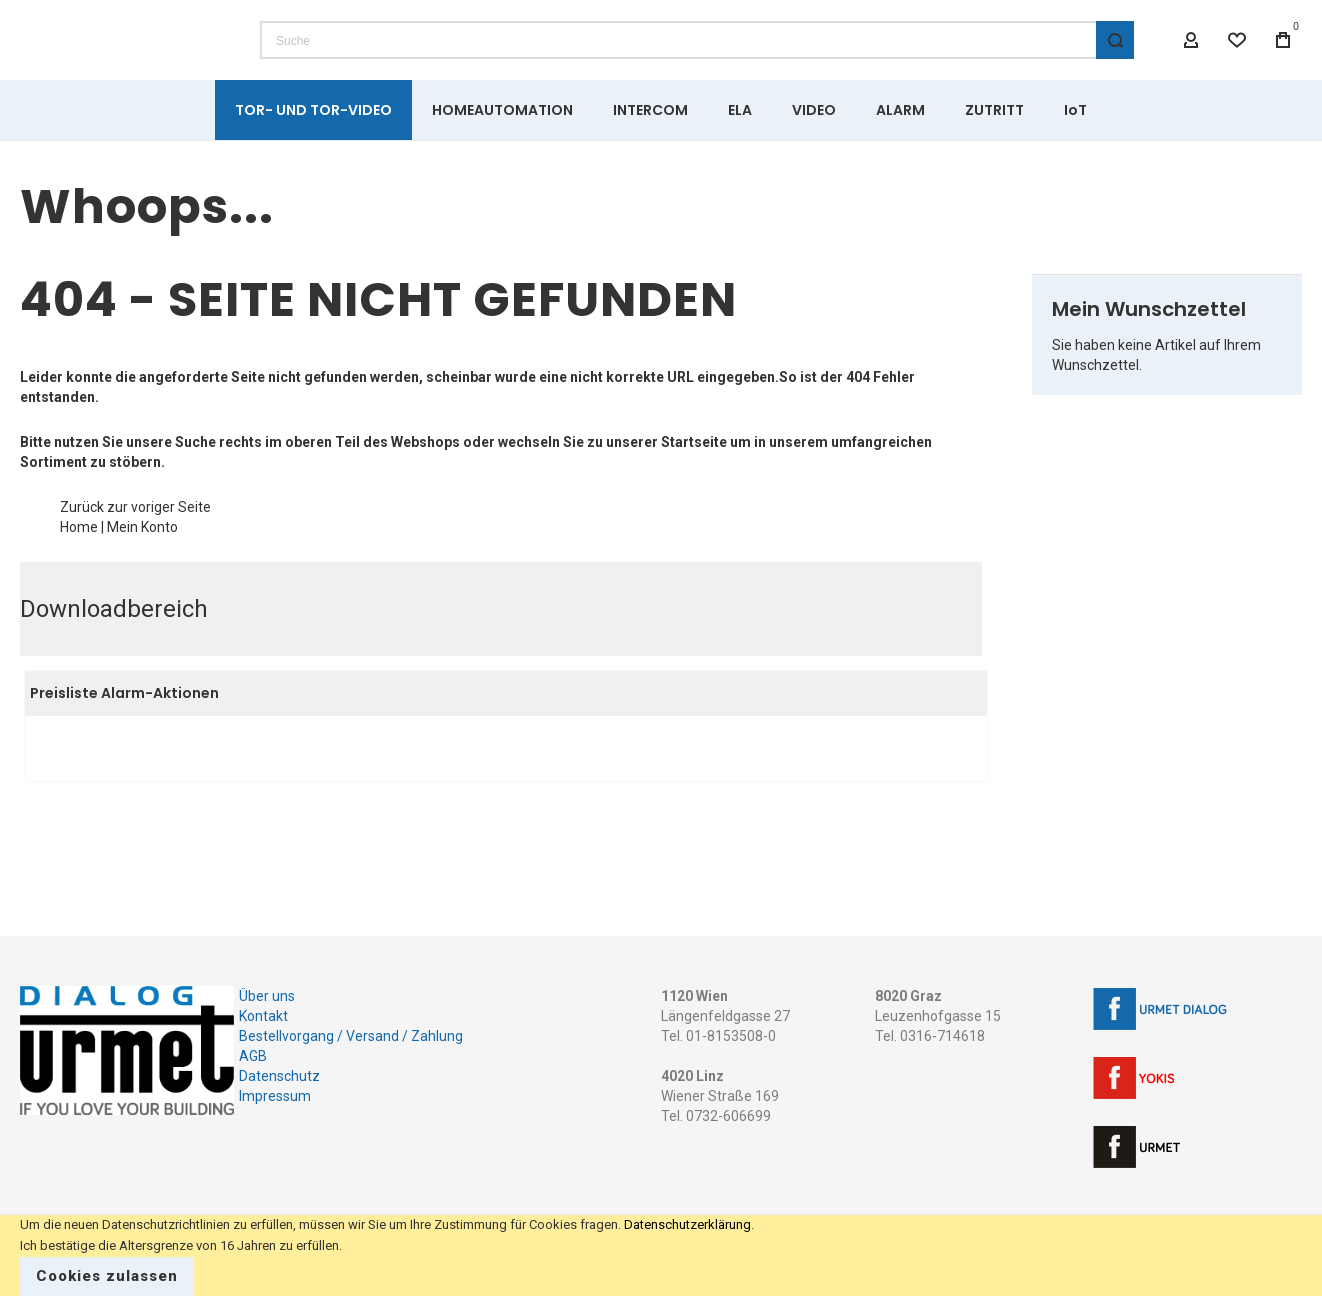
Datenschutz (279, 1076)
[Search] (1115, 60)
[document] (661, 1255)
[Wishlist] (1237, 60)
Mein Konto (142, 567)
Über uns (267, 996)
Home (79, 567)
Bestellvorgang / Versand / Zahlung (351, 1036)
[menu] (661, 150)
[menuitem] (313, 150)
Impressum (275, 1096)
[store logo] (125, 60)
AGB (253, 1056)
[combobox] (697, 60)
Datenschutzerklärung (687, 1224)
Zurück (82, 547)
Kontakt (263, 1016)
